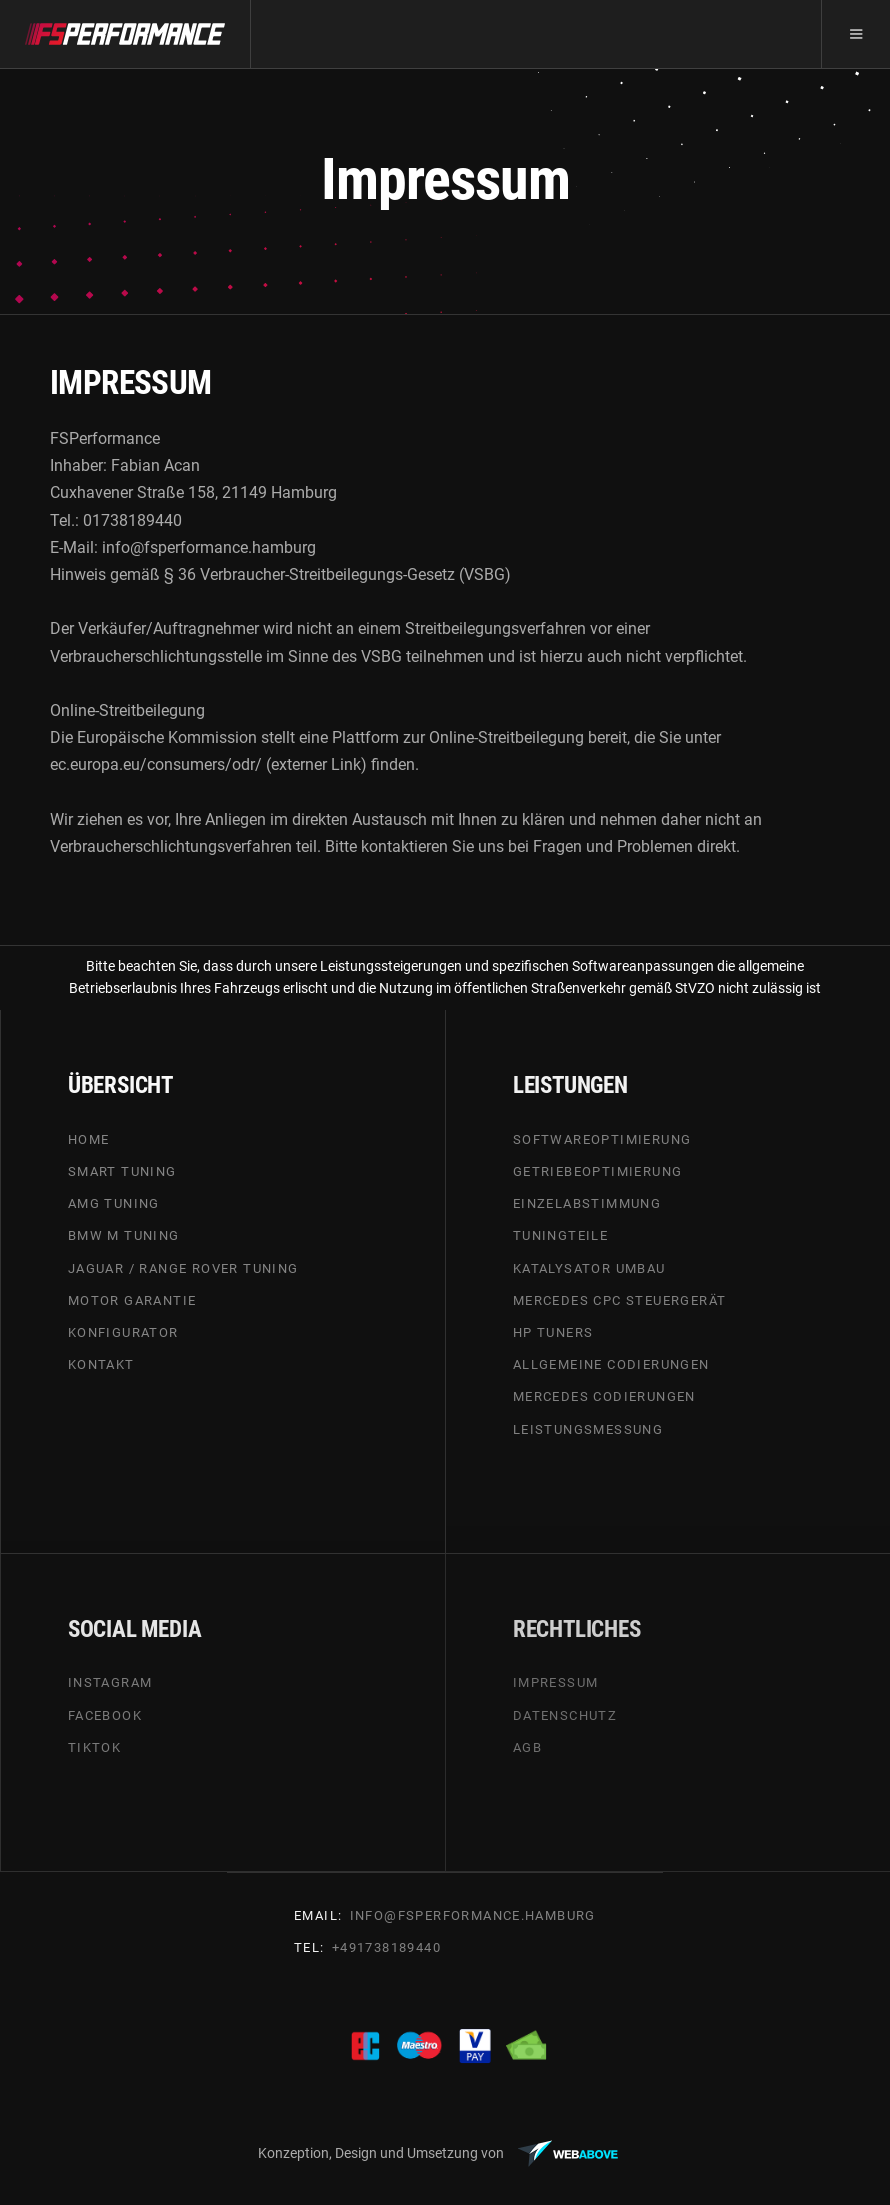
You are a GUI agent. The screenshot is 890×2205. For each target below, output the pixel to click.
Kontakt (101, 1364)
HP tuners (553, 1332)
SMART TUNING (122, 1171)
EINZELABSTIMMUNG (587, 1203)
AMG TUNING (114, 1203)
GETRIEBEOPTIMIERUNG (598, 1171)
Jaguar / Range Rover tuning (183, 1268)
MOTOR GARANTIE (132, 1300)
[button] (855, 34)
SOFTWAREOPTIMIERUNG (602, 1139)
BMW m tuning (124, 1236)
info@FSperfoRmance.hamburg (473, 1915)
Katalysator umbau (589, 1268)
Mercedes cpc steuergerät (620, 1300)
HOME (89, 1139)
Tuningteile (560, 1236)
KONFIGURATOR (123, 1332)
